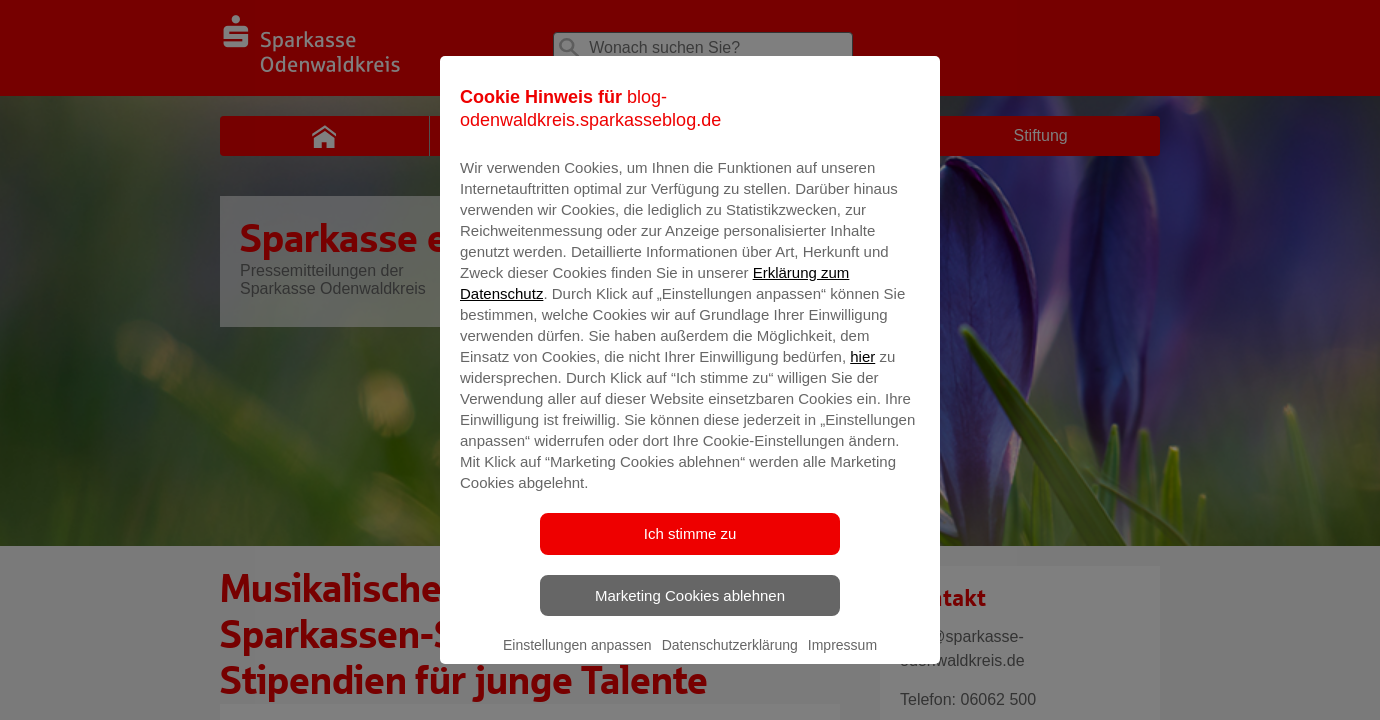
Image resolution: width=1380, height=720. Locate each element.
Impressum (842, 671)
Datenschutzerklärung (730, 671)
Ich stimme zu (690, 559)
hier (862, 382)
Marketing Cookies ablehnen (690, 621)
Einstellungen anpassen (577, 671)
